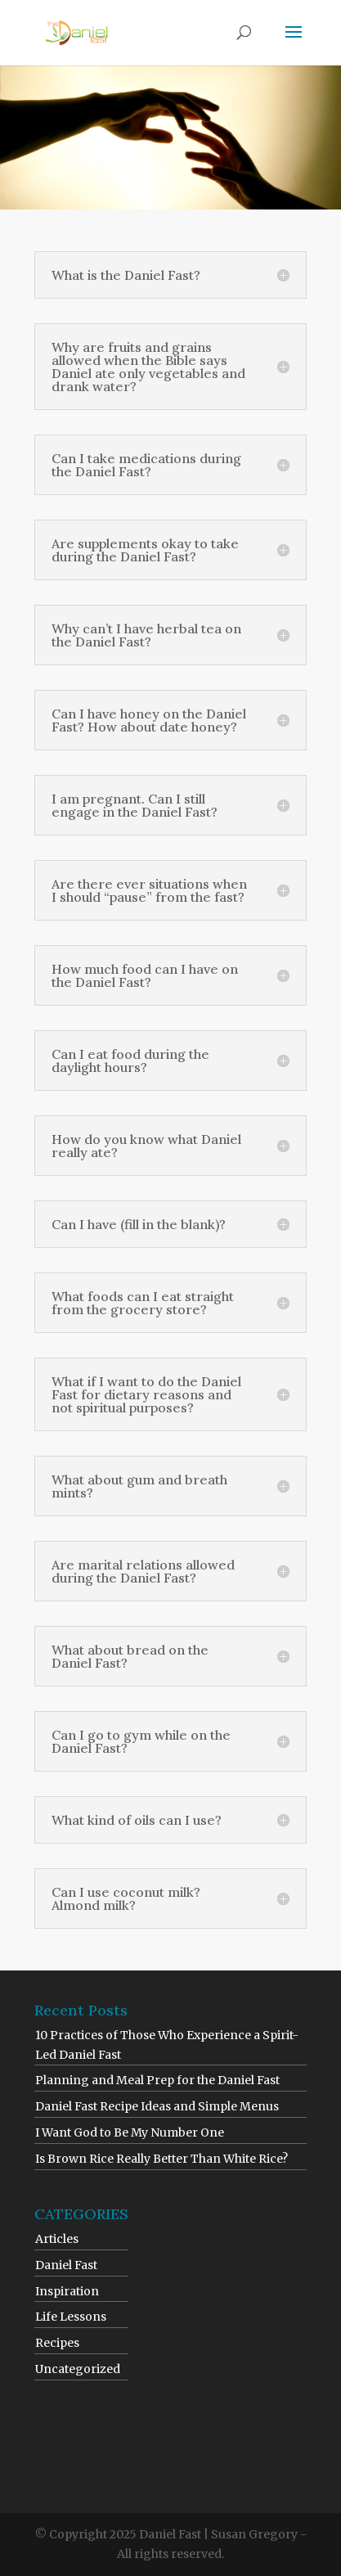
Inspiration (67, 2291)
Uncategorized (77, 2369)
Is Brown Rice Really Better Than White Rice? (161, 2158)
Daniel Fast (66, 2265)
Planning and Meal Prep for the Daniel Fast (157, 2080)
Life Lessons (70, 2316)
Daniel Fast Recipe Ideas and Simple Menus (157, 2106)
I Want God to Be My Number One (129, 2132)
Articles (57, 2238)
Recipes (57, 2342)
